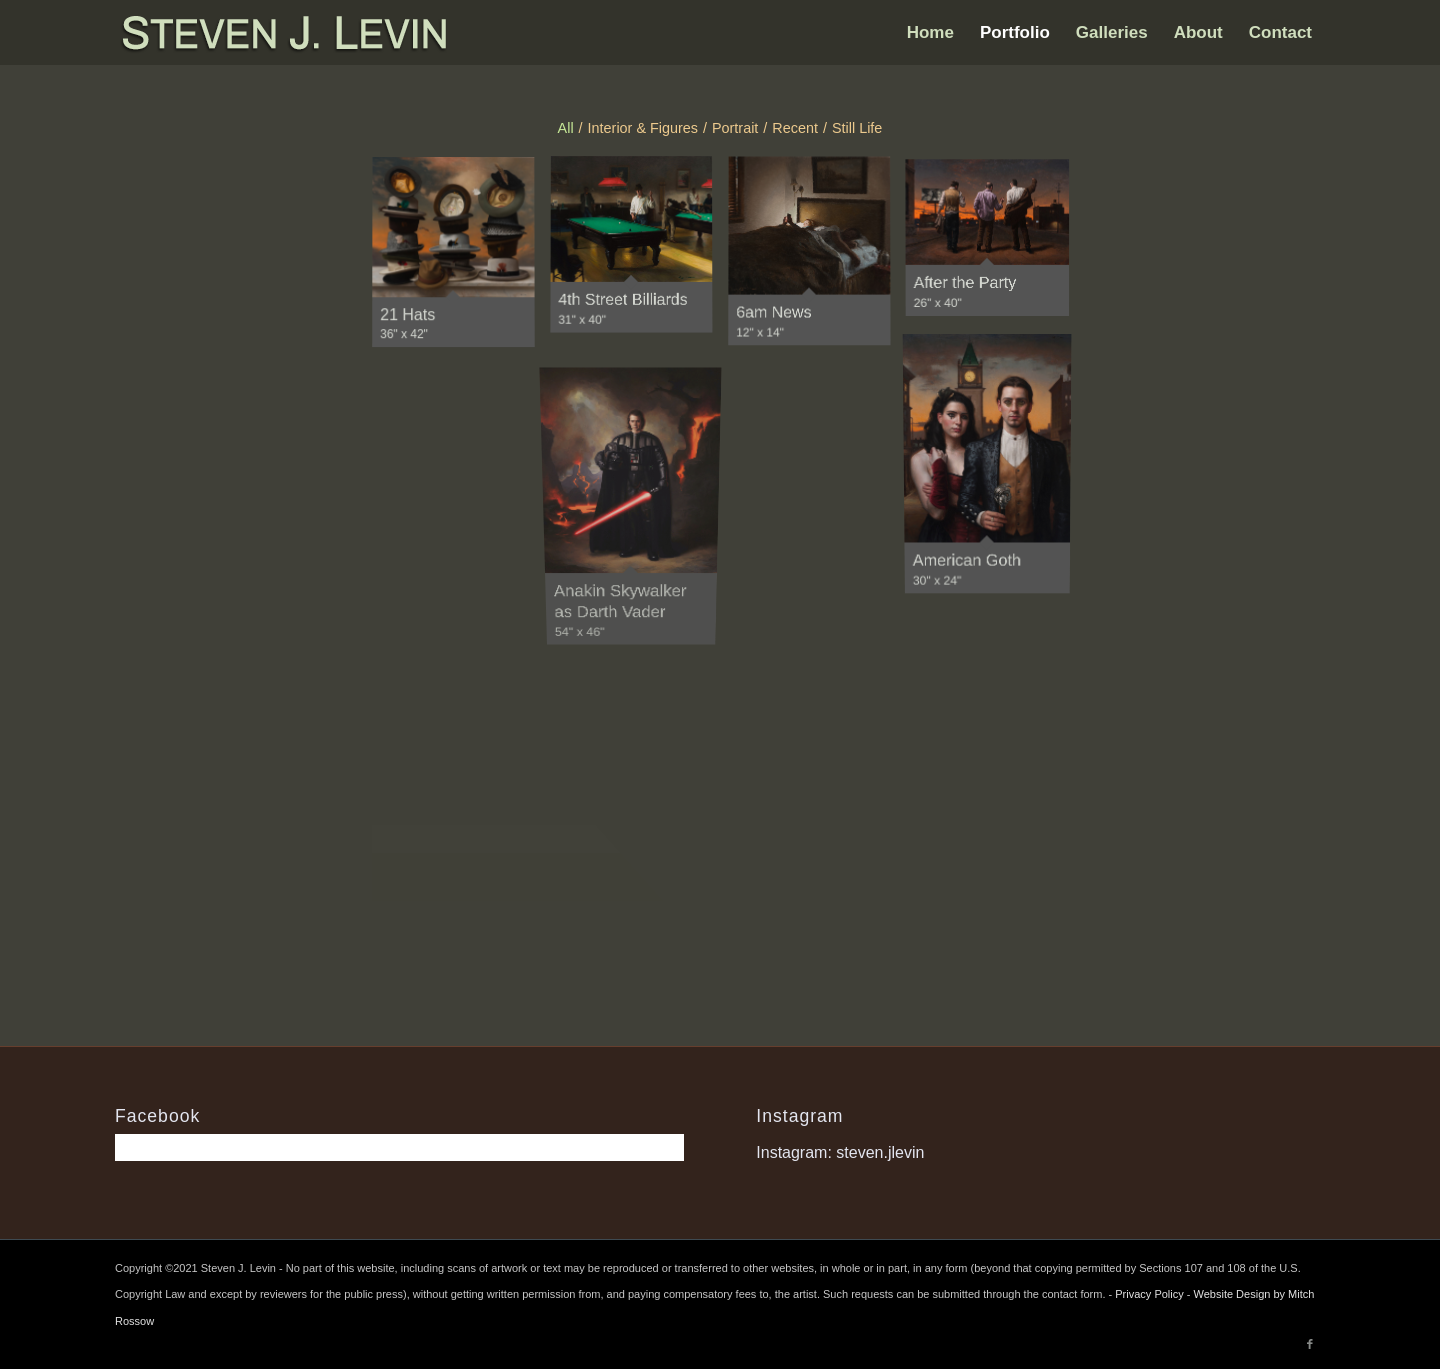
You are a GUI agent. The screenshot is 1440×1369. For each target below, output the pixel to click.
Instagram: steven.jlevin (840, 1152)
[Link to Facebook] (1310, 1344)
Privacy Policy (1149, 1294)
